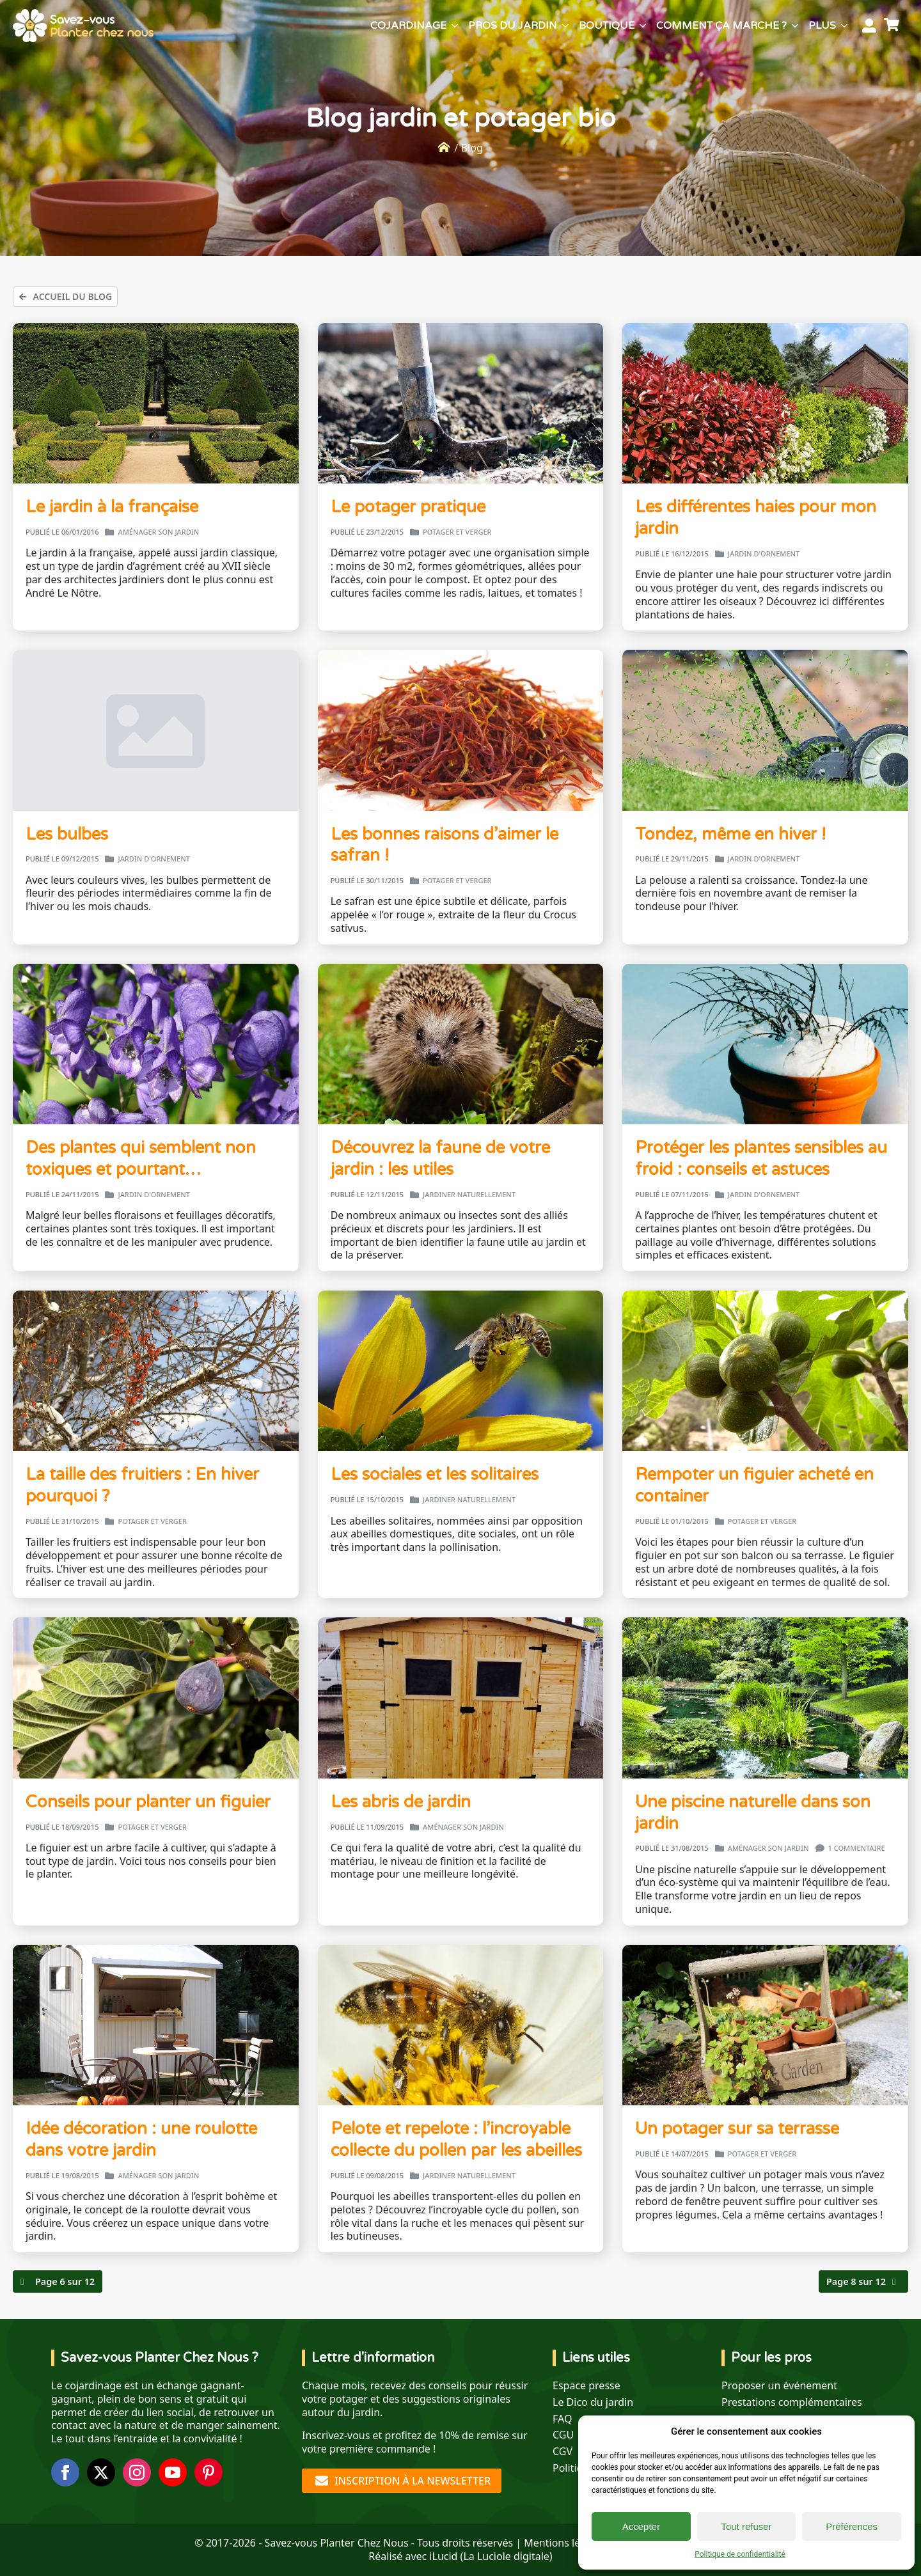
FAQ (562, 2419)
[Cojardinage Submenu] (454, 25)
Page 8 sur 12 (856, 2281)
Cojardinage (408, 25)
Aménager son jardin (158, 532)
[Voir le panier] (893, 26)
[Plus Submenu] (844, 25)
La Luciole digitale (506, 2556)
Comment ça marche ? (721, 25)
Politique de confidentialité (740, 2554)
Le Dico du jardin (593, 2402)
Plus (822, 25)
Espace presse (586, 2385)
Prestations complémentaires (791, 2402)
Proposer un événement (779, 2385)
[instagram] (137, 2472)
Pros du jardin (512, 25)
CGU (563, 2435)
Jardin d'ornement (764, 553)
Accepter (641, 2526)
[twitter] (101, 2472)
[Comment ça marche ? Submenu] (795, 25)
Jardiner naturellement (469, 1194)
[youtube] (173, 2472)
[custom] (208, 2472)
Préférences (852, 2526)
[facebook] (65, 2472)
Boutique (606, 25)
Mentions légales (565, 2543)
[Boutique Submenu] (642, 25)
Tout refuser (746, 2526)
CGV (562, 2451)
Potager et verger (457, 532)
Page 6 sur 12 (65, 2281)
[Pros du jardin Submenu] (565, 25)
